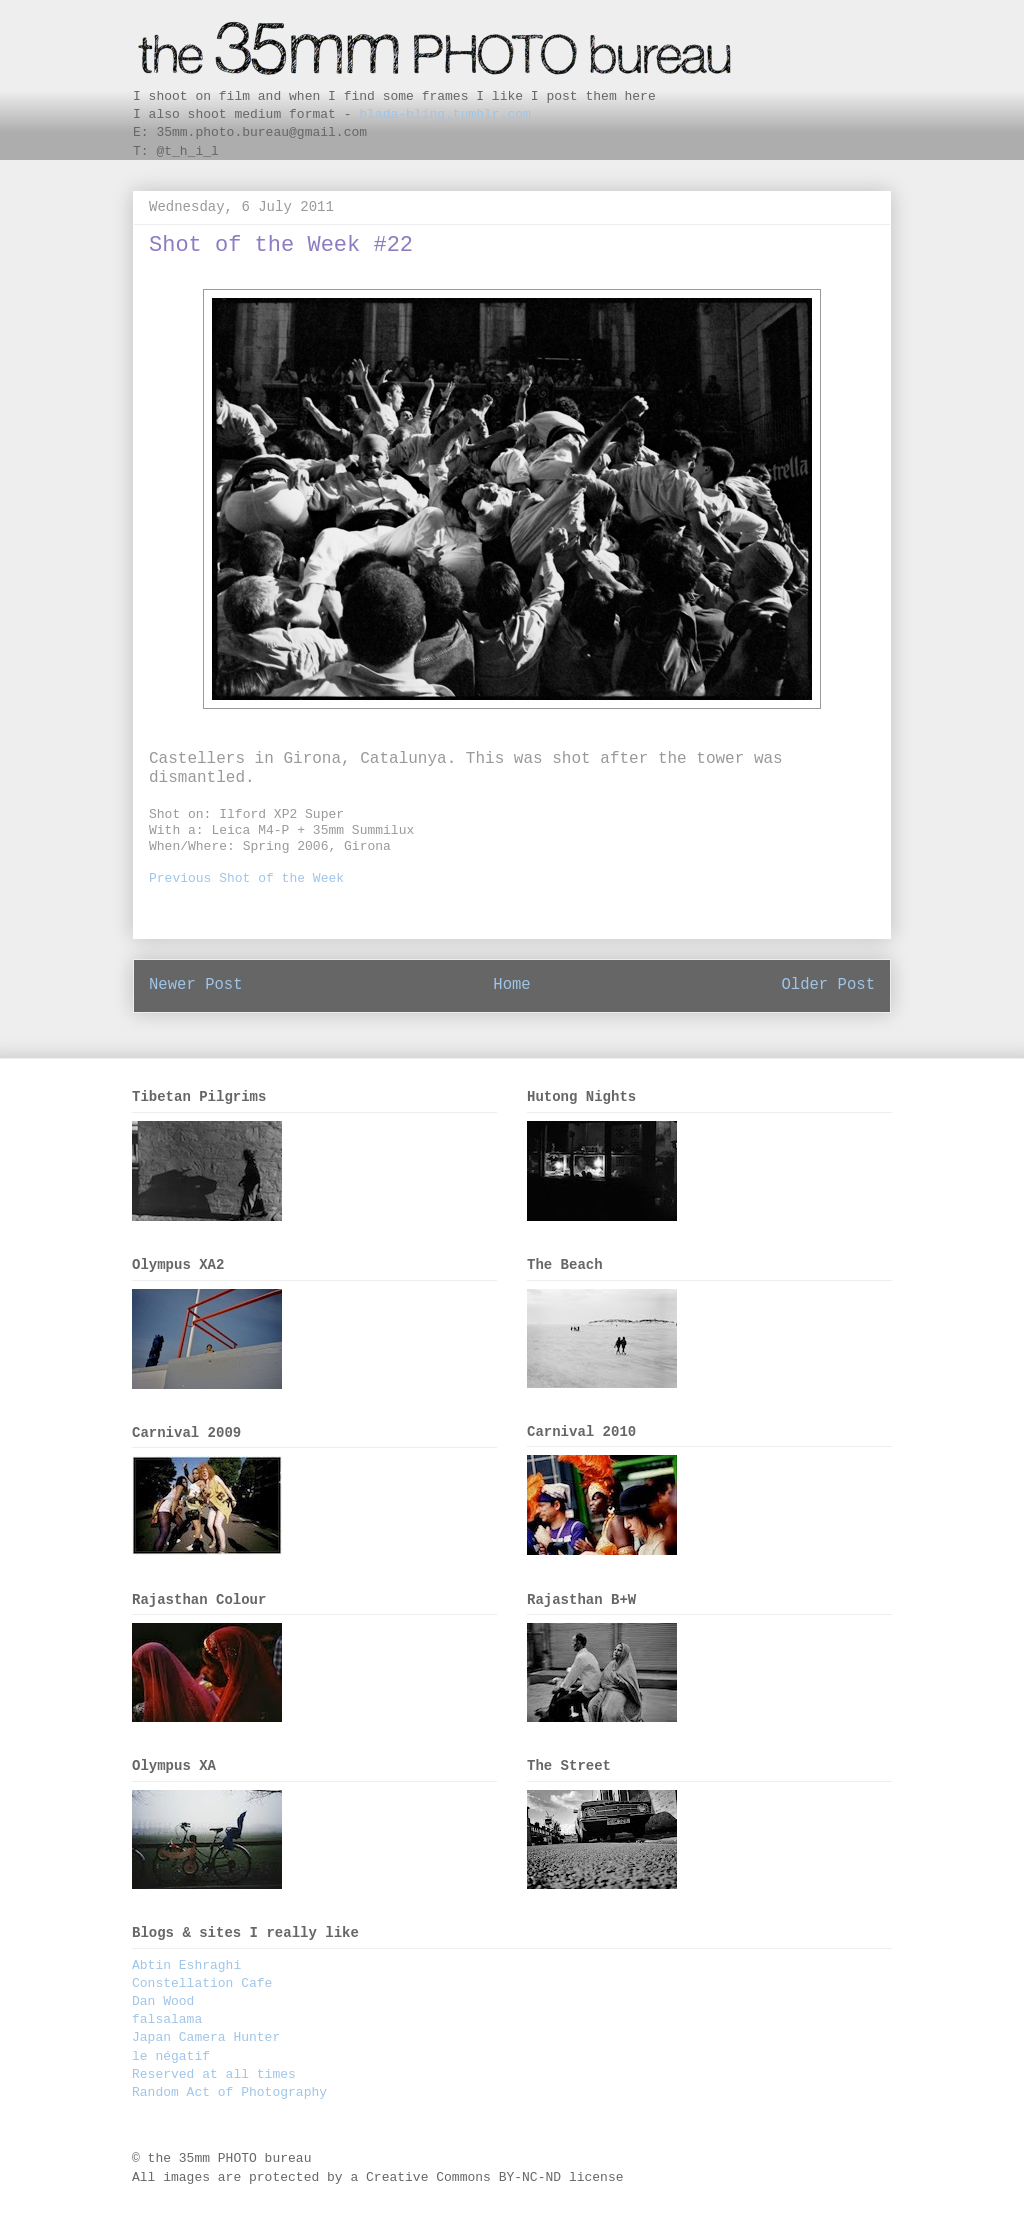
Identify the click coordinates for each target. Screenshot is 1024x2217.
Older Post (828, 985)
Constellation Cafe (202, 1983)
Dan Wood (163, 2001)
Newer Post (196, 985)
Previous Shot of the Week (246, 878)
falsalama (167, 2019)
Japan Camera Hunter (206, 2037)
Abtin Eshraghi (186, 1965)
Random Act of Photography (229, 2092)
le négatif (171, 2056)
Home (511, 985)
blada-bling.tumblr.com (445, 114)
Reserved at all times (214, 2074)
